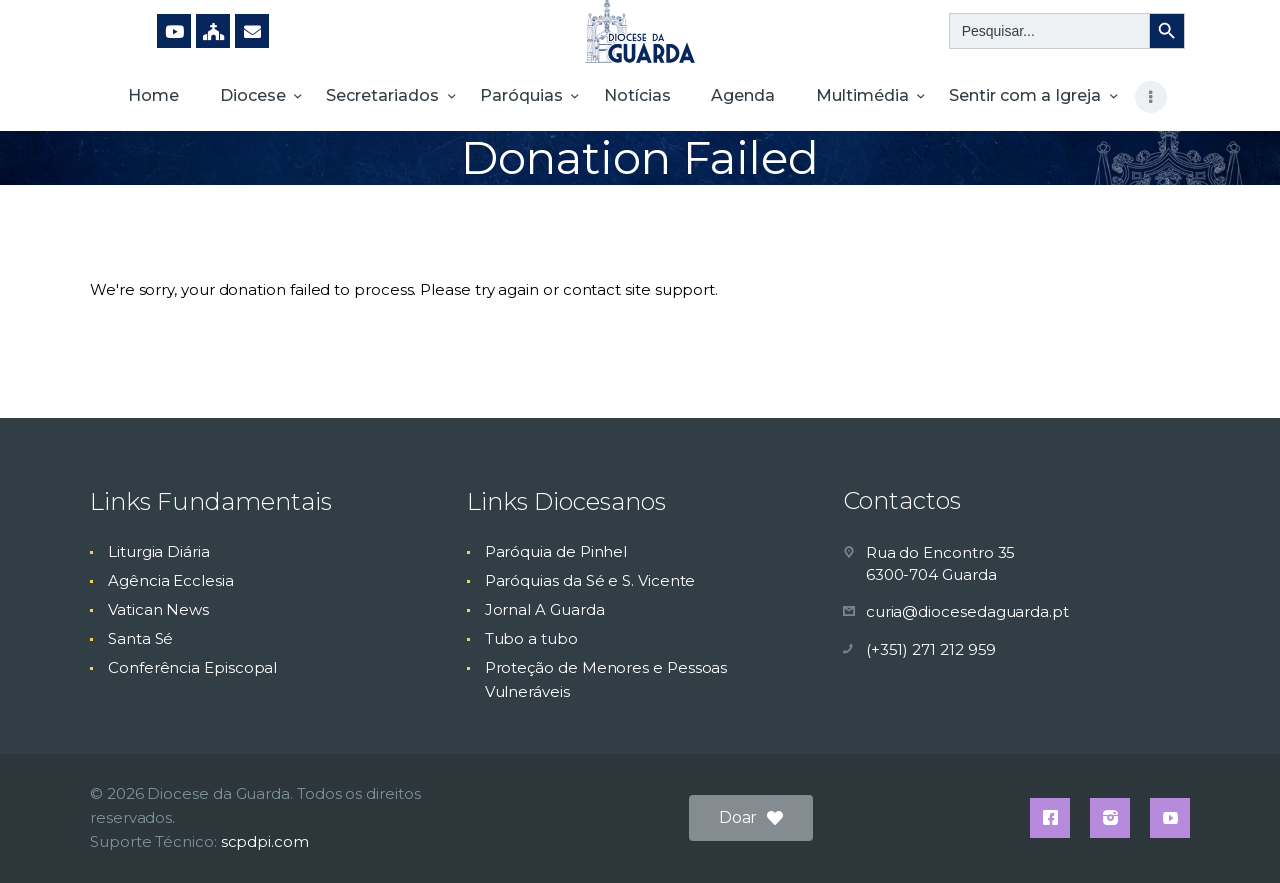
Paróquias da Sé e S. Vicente (590, 580)
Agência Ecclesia (171, 580)
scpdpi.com (265, 841)
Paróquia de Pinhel (556, 551)
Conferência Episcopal (192, 667)
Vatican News (158, 609)
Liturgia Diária (159, 551)
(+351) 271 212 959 (931, 649)
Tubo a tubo (531, 638)
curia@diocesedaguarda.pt (967, 611)
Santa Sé (140, 638)
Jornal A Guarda (545, 609)
